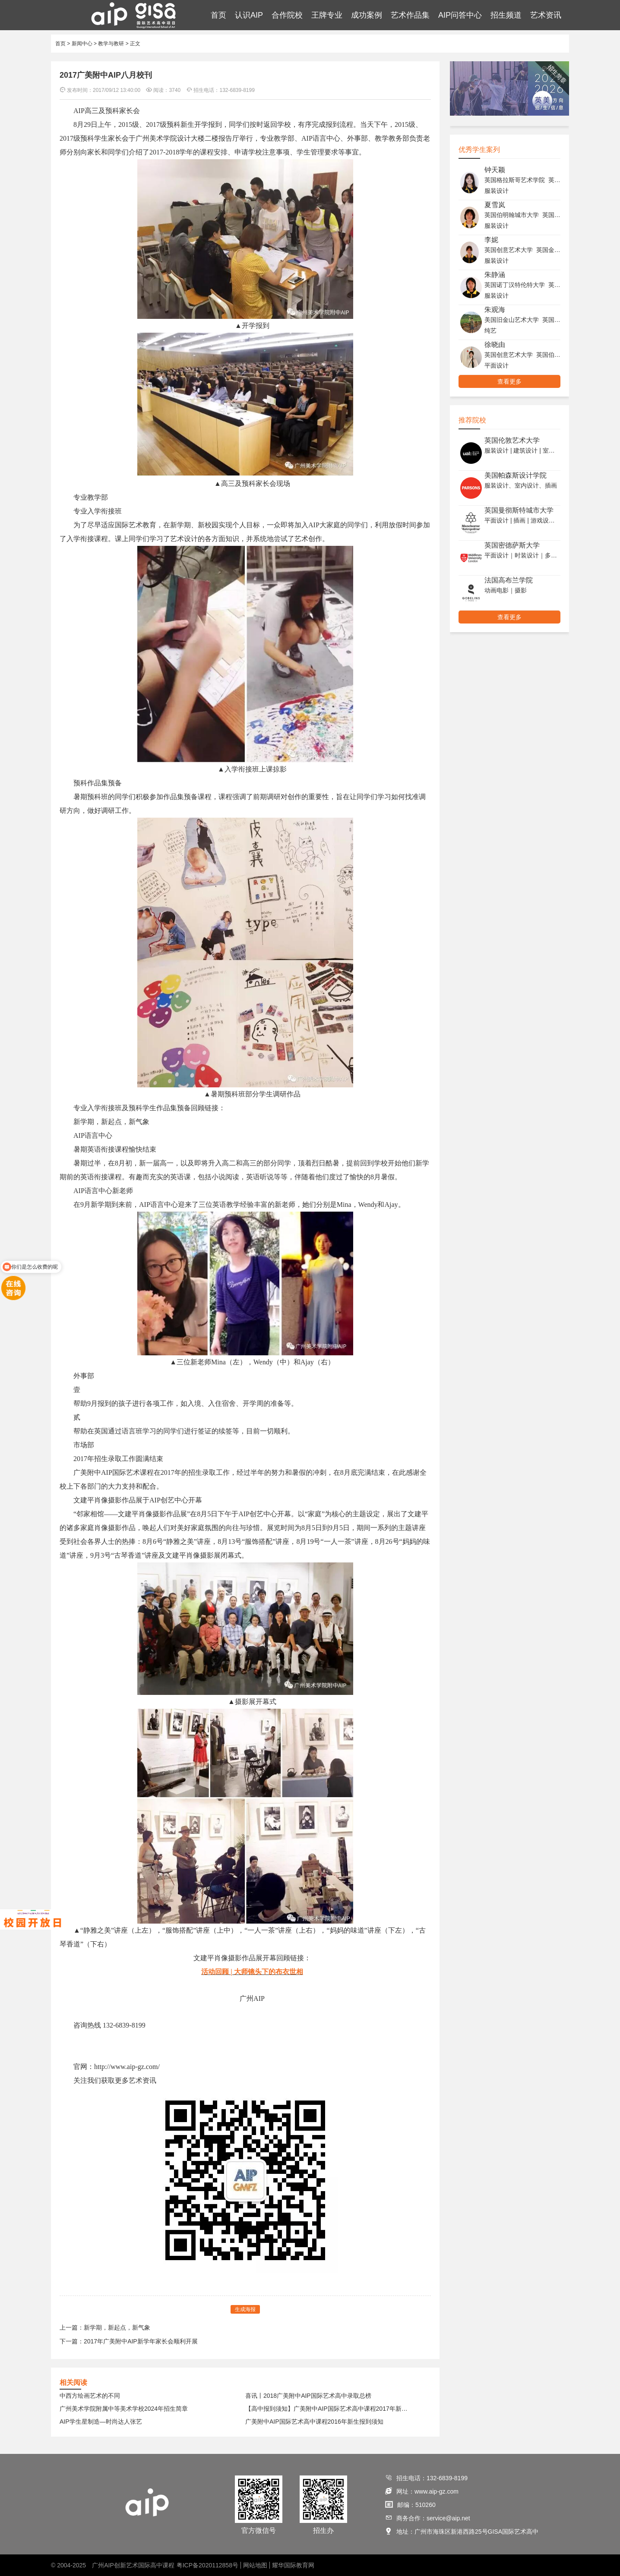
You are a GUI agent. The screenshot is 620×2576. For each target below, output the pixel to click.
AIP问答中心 (460, 15)
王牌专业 (326, 15)
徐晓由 (494, 344)
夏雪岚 (494, 204)
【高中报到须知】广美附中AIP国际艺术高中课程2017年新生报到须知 (328, 2408)
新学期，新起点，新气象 (117, 2327)
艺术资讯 (545, 15)
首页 (218, 15)
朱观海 (494, 309)
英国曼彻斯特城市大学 (519, 510)
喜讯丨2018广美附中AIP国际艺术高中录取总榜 (308, 2395)
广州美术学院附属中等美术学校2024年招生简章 (124, 2408)
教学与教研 (111, 44)
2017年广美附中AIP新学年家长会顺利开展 (141, 2341)
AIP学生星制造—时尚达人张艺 (101, 2421)
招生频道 (506, 15)
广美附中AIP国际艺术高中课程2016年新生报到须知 (314, 2421)
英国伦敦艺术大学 (512, 440)
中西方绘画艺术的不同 (90, 2395)
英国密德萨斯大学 (512, 545)
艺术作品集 (410, 15)
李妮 (491, 239)
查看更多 (509, 381)
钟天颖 (494, 169)
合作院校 (287, 15)
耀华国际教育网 (293, 2565)
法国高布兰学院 (508, 580)
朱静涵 (494, 274)
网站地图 (255, 2565)
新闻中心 (82, 44)
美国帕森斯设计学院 (515, 475)
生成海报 (245, 2309)
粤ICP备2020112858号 (207, 2565)
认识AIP (249, 15)
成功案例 (366, 15)
